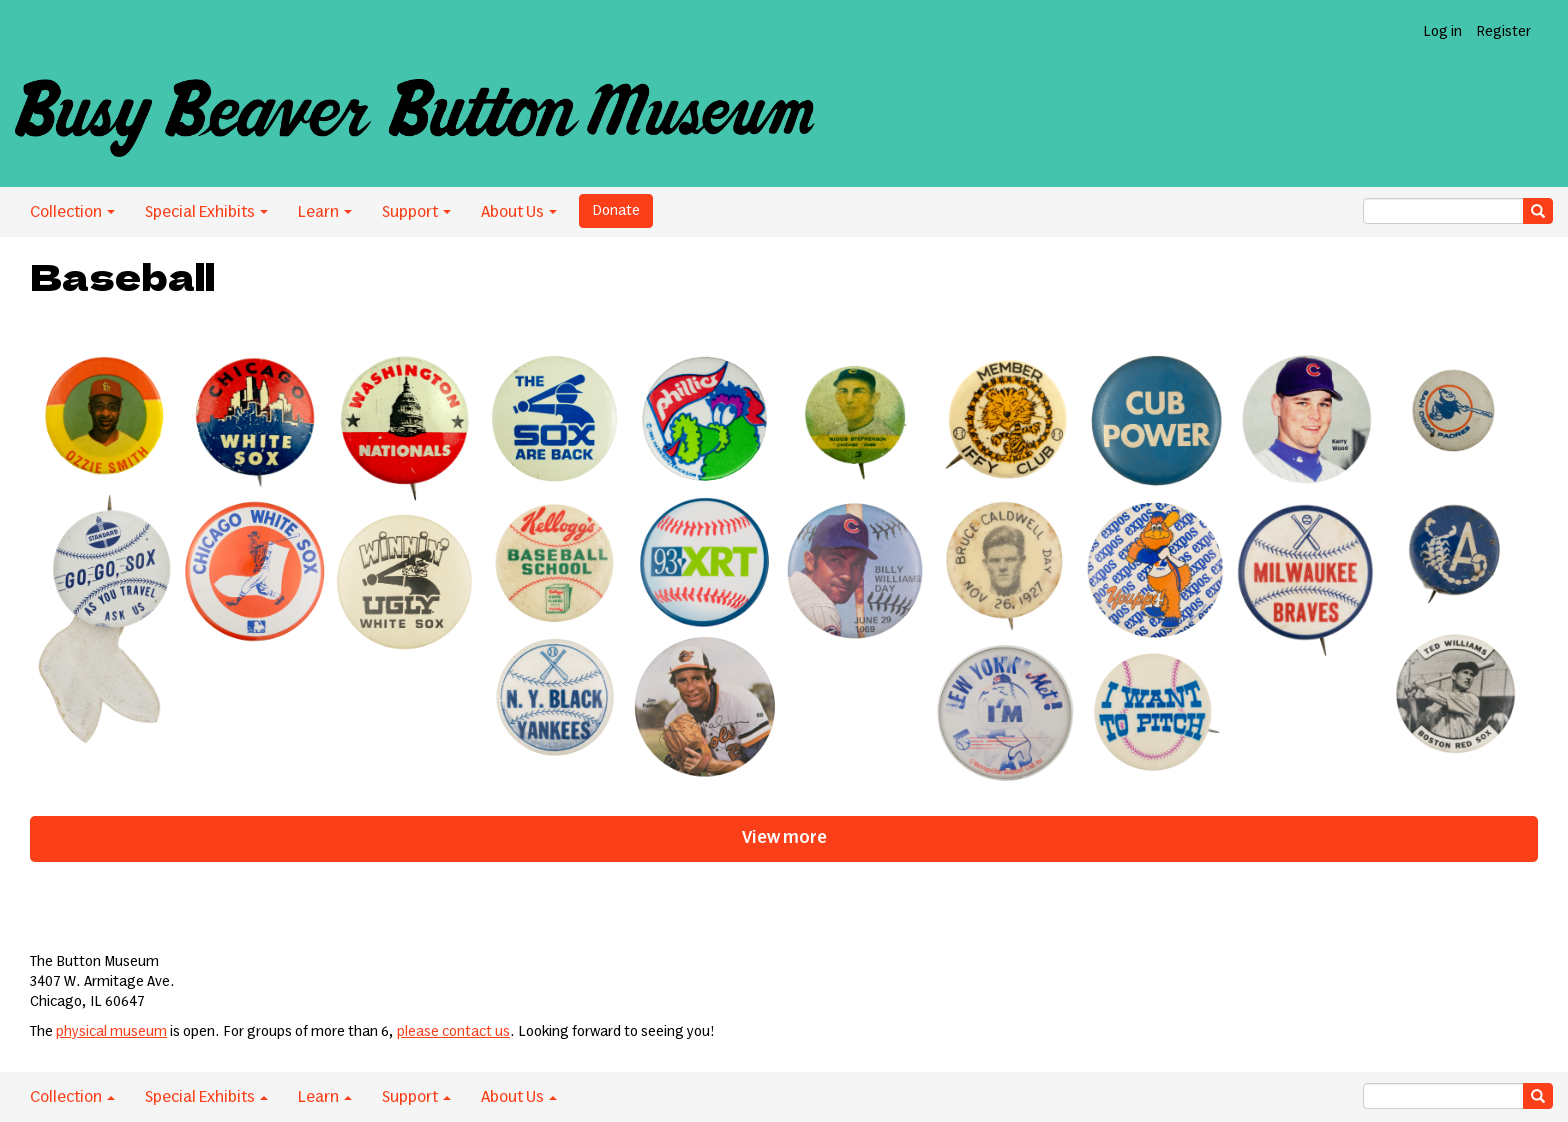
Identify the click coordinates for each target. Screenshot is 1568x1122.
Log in (1442, 32)
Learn (325, 212)
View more (784, 838)
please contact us (453, 1032)
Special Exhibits (206, 212)
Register (1503, 32)
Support (416, 212)
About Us (519, 212)
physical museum (111, 1032)
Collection (72, 212)
